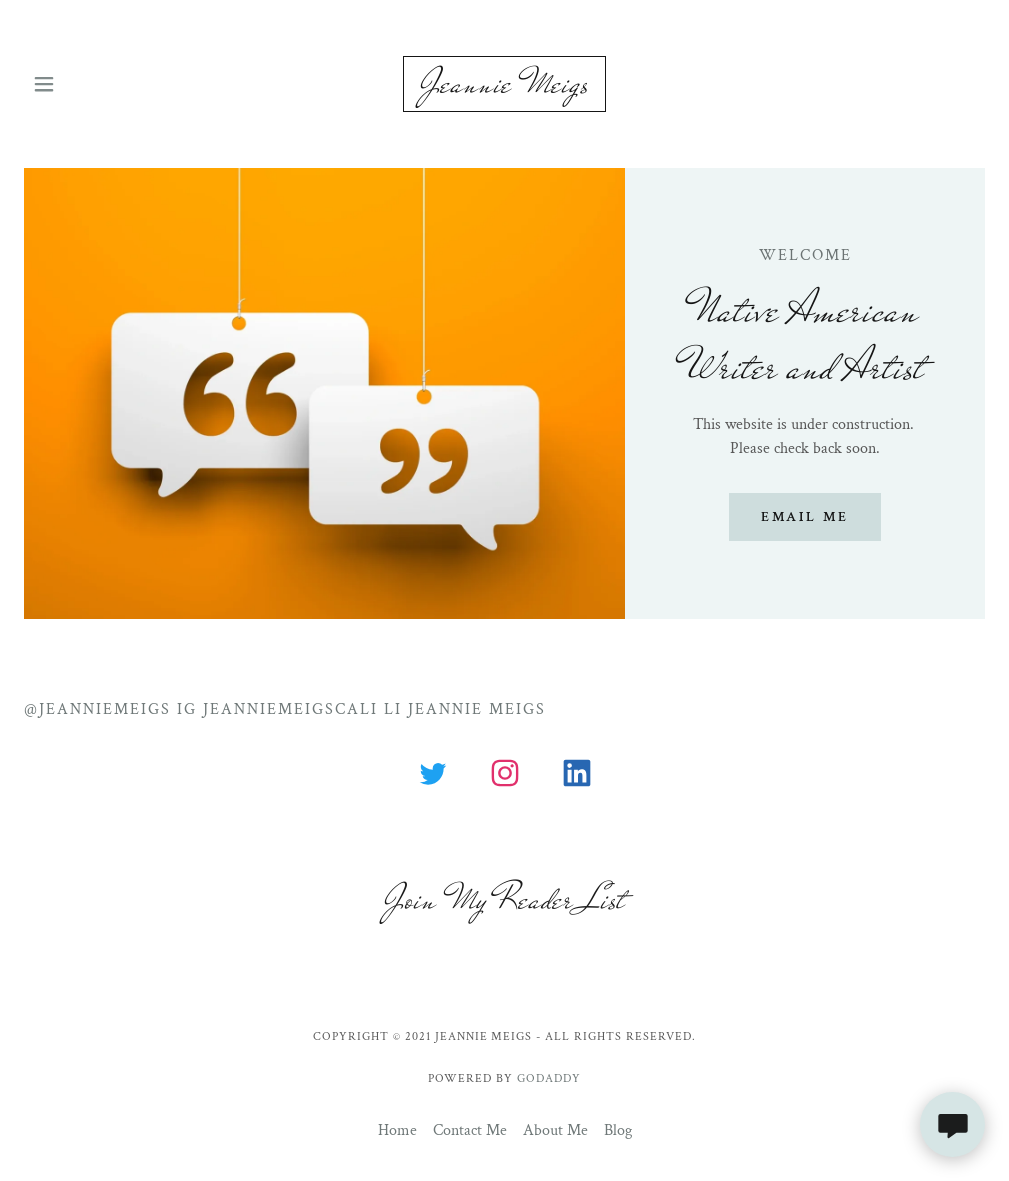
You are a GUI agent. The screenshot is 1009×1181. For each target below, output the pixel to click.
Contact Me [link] (470, 1130)
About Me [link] (555, 1130)
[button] (75, 84)
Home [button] (397, 1130)
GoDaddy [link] (549, 1078)
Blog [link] (618, 1130)
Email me (805, 517)
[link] (504, 84)
